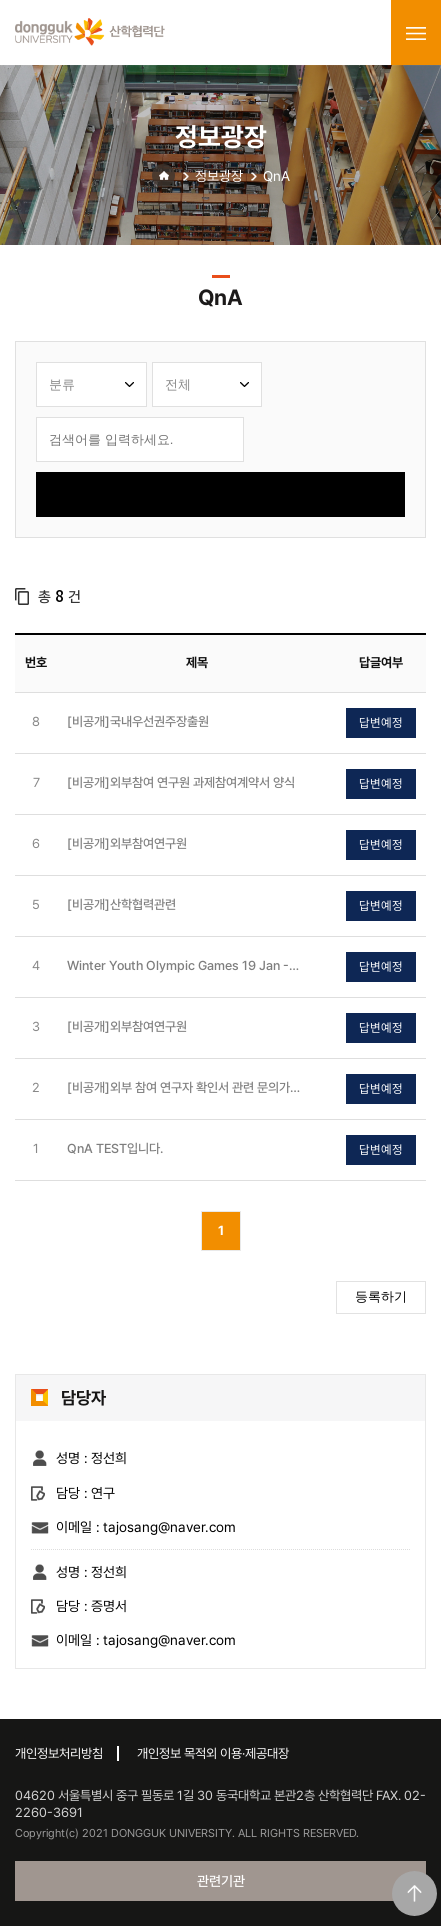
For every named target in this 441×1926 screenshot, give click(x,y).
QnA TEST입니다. (115, 1148)
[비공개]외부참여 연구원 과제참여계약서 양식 (181, 782)
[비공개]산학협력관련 (121, 904)
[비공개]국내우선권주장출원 (138, 721)
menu (416, 33)
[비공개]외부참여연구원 (127, 843)
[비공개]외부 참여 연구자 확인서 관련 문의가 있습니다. (178, 1088)
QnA (276, 176)
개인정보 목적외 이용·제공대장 (213, 1753)
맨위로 (414, 1893)
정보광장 (219, 176)
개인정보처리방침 (59, 1753)
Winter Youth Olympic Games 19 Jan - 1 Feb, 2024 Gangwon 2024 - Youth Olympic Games (182, 966)
